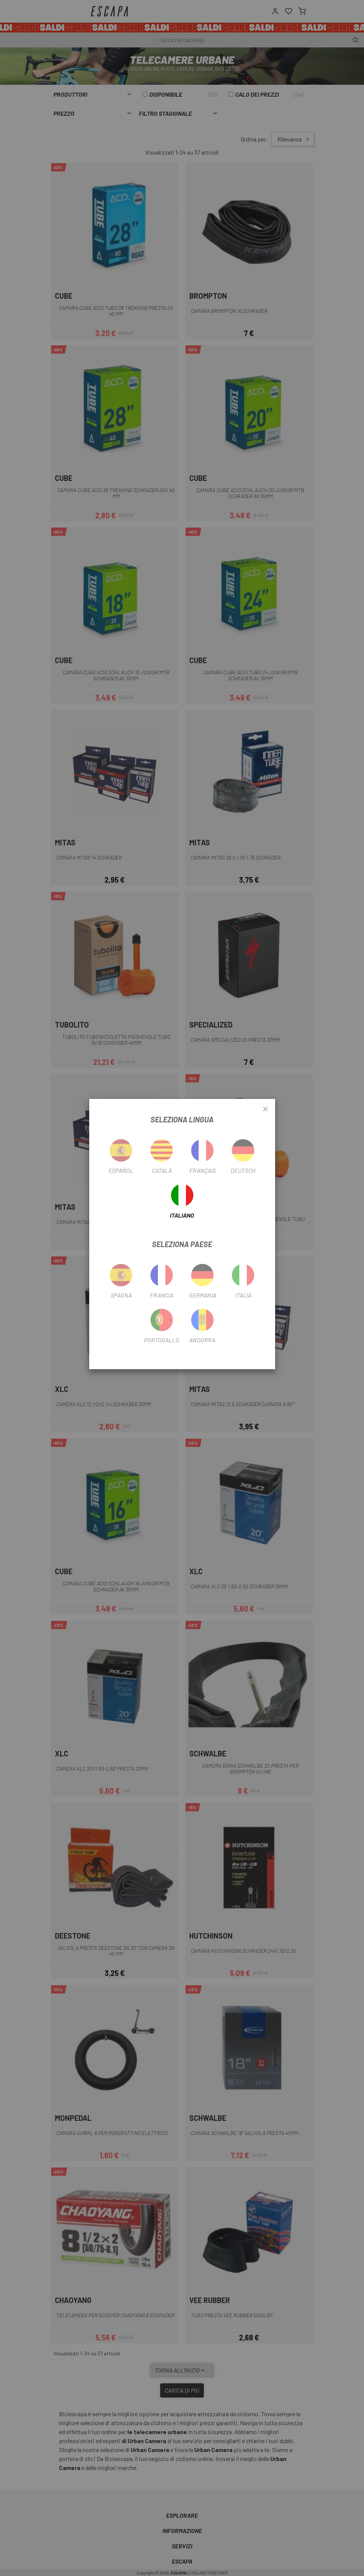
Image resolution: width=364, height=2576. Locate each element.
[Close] (265, 1109)
